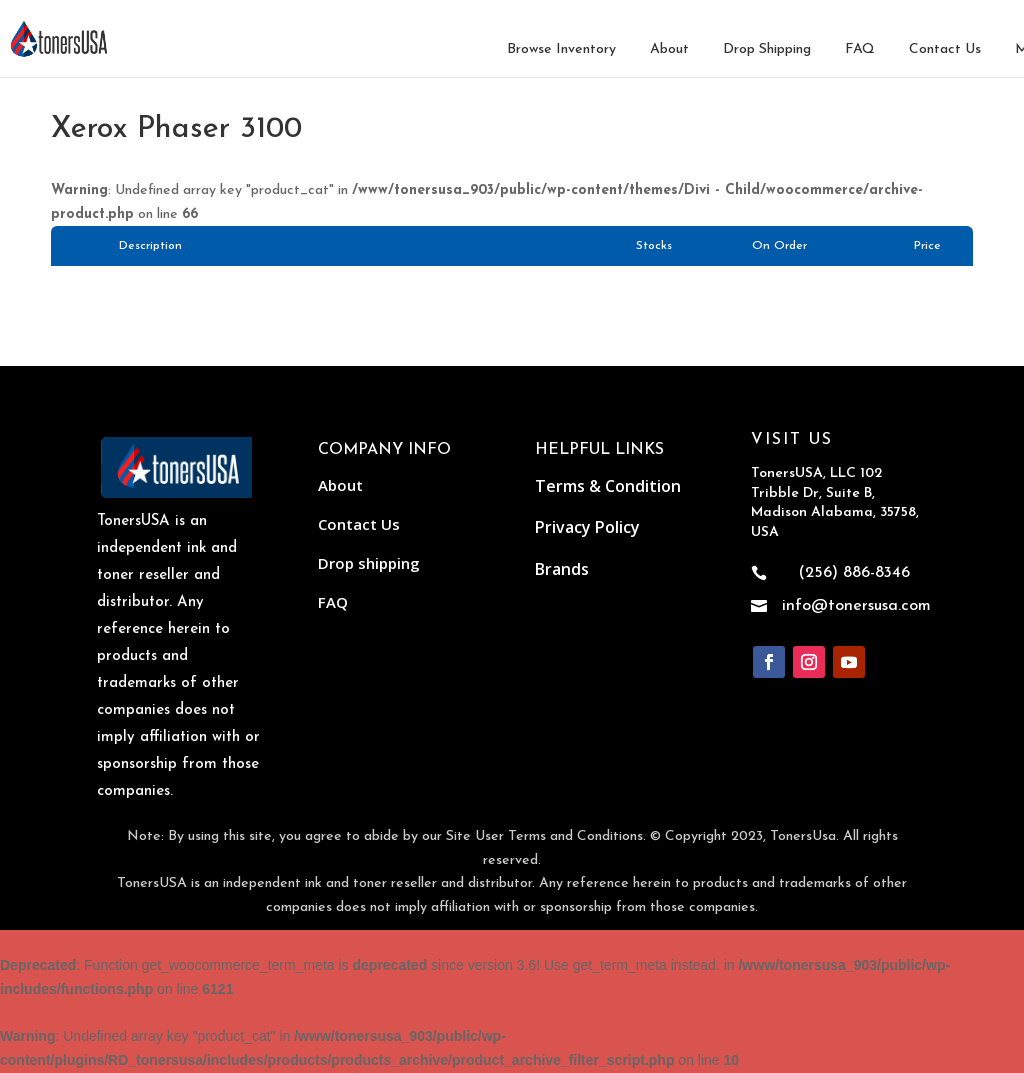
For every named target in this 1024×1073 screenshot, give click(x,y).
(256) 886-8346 (854, 573)
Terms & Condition (608, 486)
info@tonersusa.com (856, 606)
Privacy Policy (587, 527)
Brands (562, 569)
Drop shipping (369, 563)
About (669, 49)
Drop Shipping (767, 49)
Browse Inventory (561, 49)
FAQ (860, 49)
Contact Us (945, 49)
